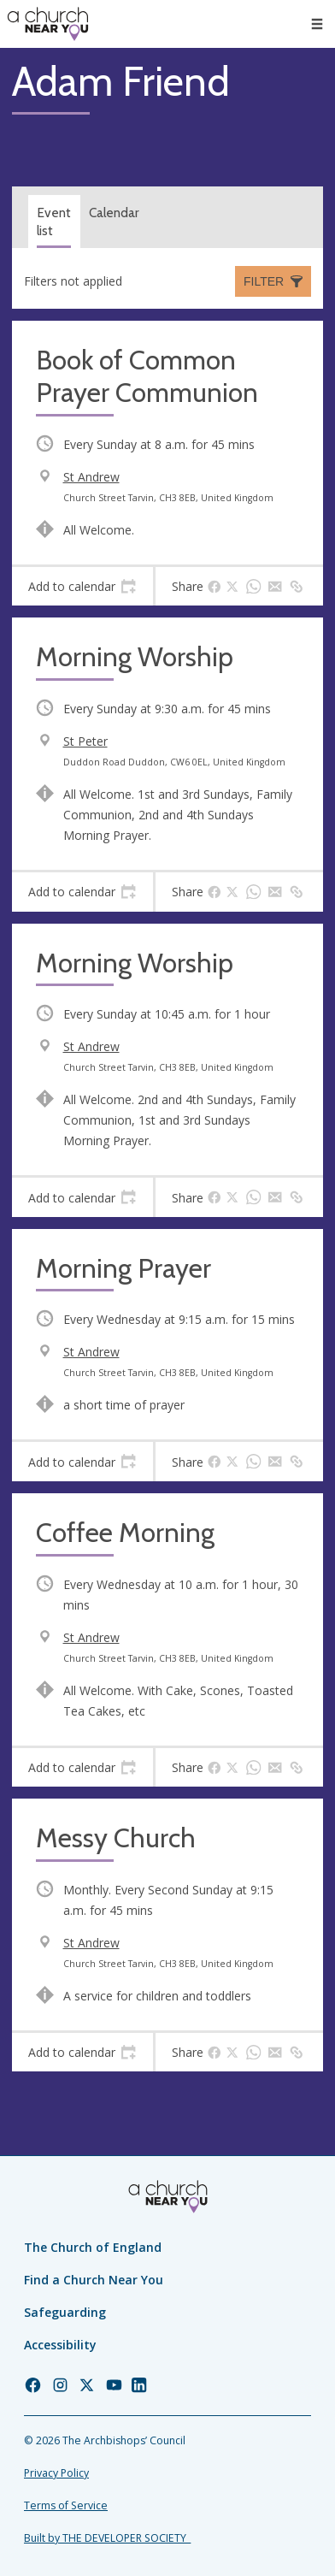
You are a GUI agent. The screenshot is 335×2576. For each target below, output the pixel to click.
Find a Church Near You (93, 2280)
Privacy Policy (56, 2473)
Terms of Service (66, 2505)
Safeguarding (65, 2312)
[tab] (82, 586)
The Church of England (93, 2247)
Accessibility (60, 2345)
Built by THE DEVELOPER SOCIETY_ (107, 2538)
